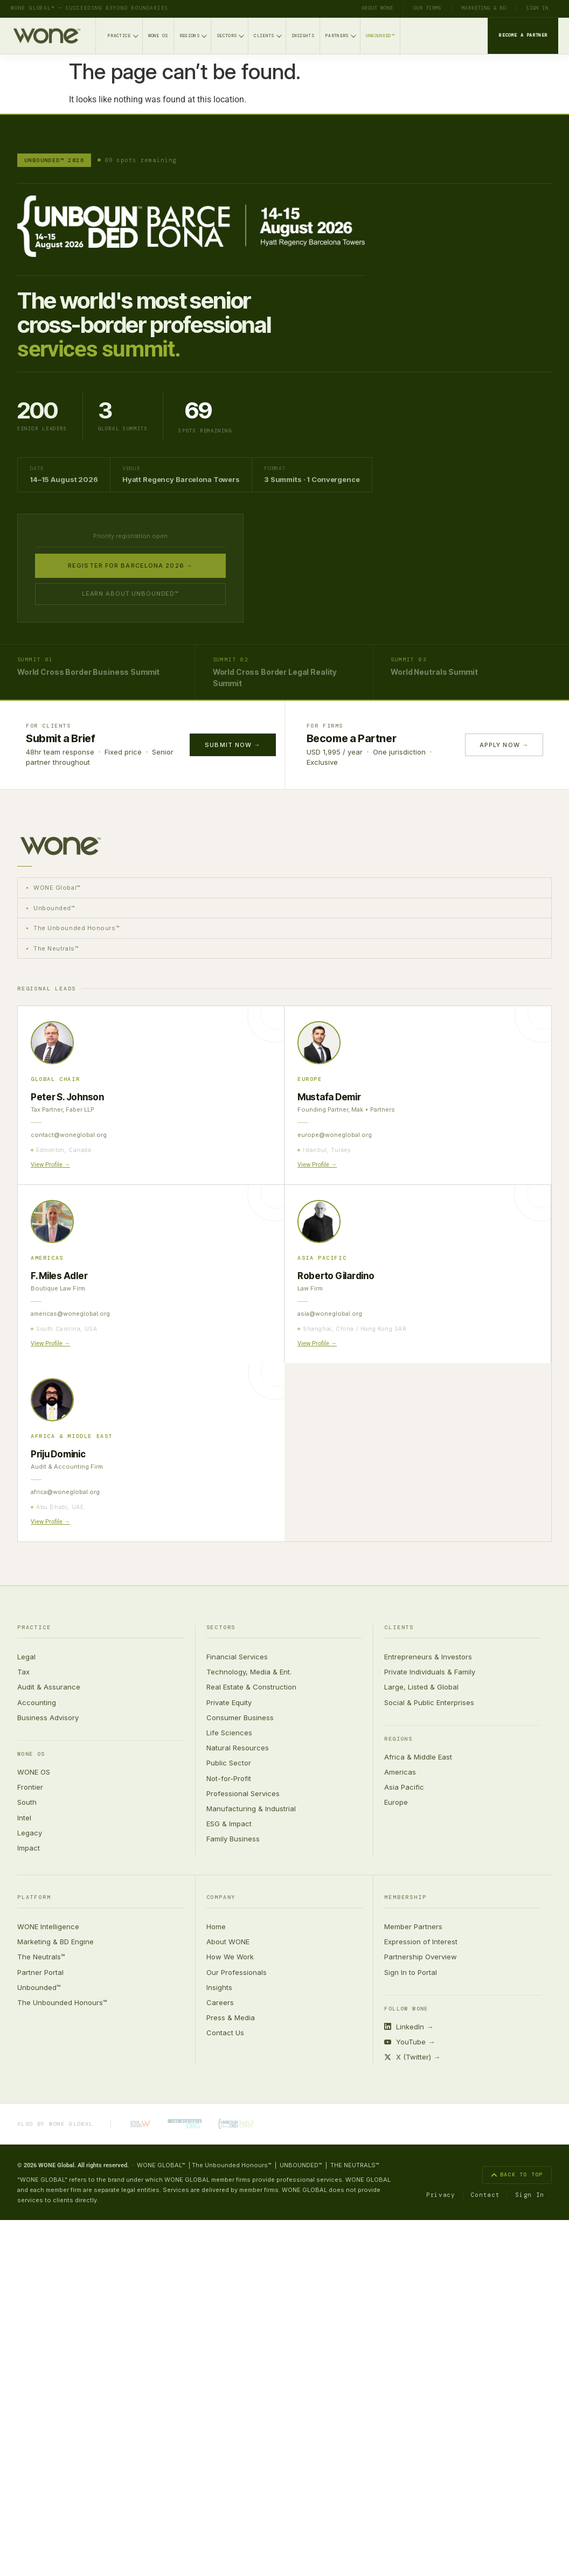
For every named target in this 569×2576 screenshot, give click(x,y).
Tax (23, 1671)
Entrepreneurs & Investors (428, 1656)
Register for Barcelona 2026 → (130, 565)
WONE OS (158, 35)
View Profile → (50, 1164)
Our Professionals (236, 1972)
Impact (28, 1848)
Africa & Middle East (418, 1757)
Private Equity (229, 1702)
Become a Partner (523, 35)
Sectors (230, 35)
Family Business (233, 1838)
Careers (220, 2002)
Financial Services (237, 1656)
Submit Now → (232, 745)
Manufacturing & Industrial (251, 1808)
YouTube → (409, 2041)
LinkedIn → (408, 2026)
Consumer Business (240, 1717)
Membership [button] (405, 1898)
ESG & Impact (229, 1823)
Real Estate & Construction (251, 1687)
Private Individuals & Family (429, 1671)
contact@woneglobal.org (69, 1135)
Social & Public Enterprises (429, 1702)
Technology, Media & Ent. (249, 1671)
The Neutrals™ (41, 1957)
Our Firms (427, 8)
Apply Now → (504, 745)
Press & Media (230, 2017)
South (27, 1802)
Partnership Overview (420, 1957)
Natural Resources (237, 1747)
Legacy (29, 1832)
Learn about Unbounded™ (130, 594)
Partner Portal (40, 1972)
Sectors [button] (221, 1628)
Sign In (537, 8)
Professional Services (243, 1793)
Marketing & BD (484, 8)
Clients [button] (399, 1628)
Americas (400, 1772)
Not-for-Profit (228, 1778)
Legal (26, 1656)
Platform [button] (34, 1898)
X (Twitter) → (412, 2057)
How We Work (230, 1957)
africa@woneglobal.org (65, 1492)
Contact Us (225, 2033)
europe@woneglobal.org (334, 1135)
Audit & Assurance (48, 1687)
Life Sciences (229, 1732)
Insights (303, 35)
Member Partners (413, 1926)
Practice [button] (34, 1628)
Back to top (517, 2175)
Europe (396, 1802)
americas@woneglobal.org (70, 1313)
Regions (193, 35)
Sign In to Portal (410, 1972)
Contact (485, 2194)
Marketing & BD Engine (55, 1941)
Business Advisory (48, 1717)
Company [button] (221, 1898)
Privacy (440, 2194)
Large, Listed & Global (421, 1687)
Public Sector (228, 1763)
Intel (24, 1817)
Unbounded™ (380, 35)
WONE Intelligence (48, 1926)
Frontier (30, 1787)
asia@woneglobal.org (329, 1313)
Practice (123, 35)
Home (216, 1926)
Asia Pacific (404, 1787)
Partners (340, 35)
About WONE (377, 8)
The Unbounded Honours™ (62, 2002)
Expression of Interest (420, 1941)
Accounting (36, 1702)
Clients (267, 35)
